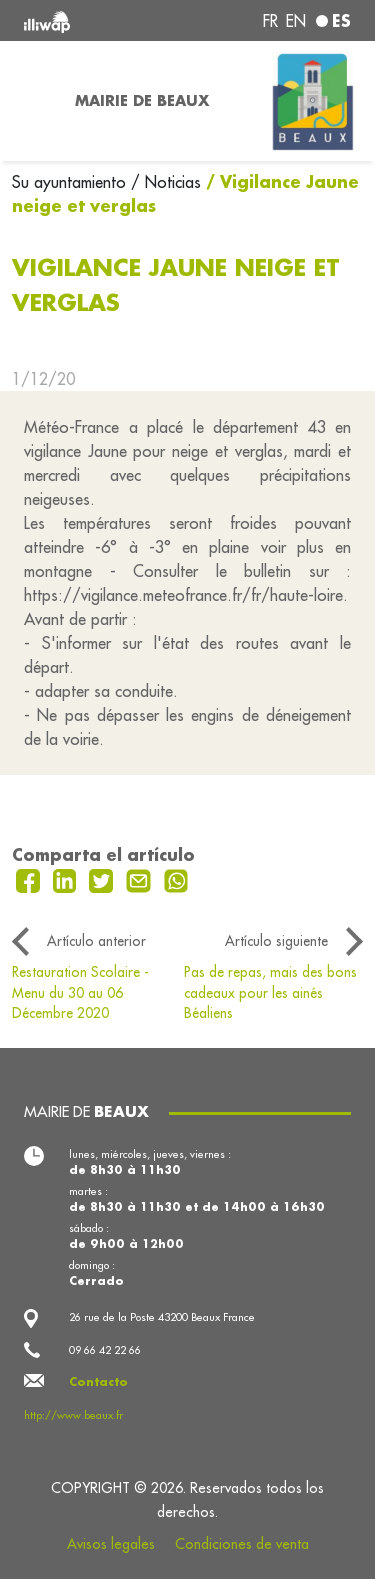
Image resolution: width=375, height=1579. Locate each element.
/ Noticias (166, 182)
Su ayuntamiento (71, 182)
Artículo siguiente (276, 941)
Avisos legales (111, 1544)
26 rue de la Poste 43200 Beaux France (162, 1317)
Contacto (98, 1382)
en (296, 21)
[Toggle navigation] (31, 101)
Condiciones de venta (242, 1544)
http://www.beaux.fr (73, 1415)
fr (270, 21)
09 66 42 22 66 (105, 1350)
